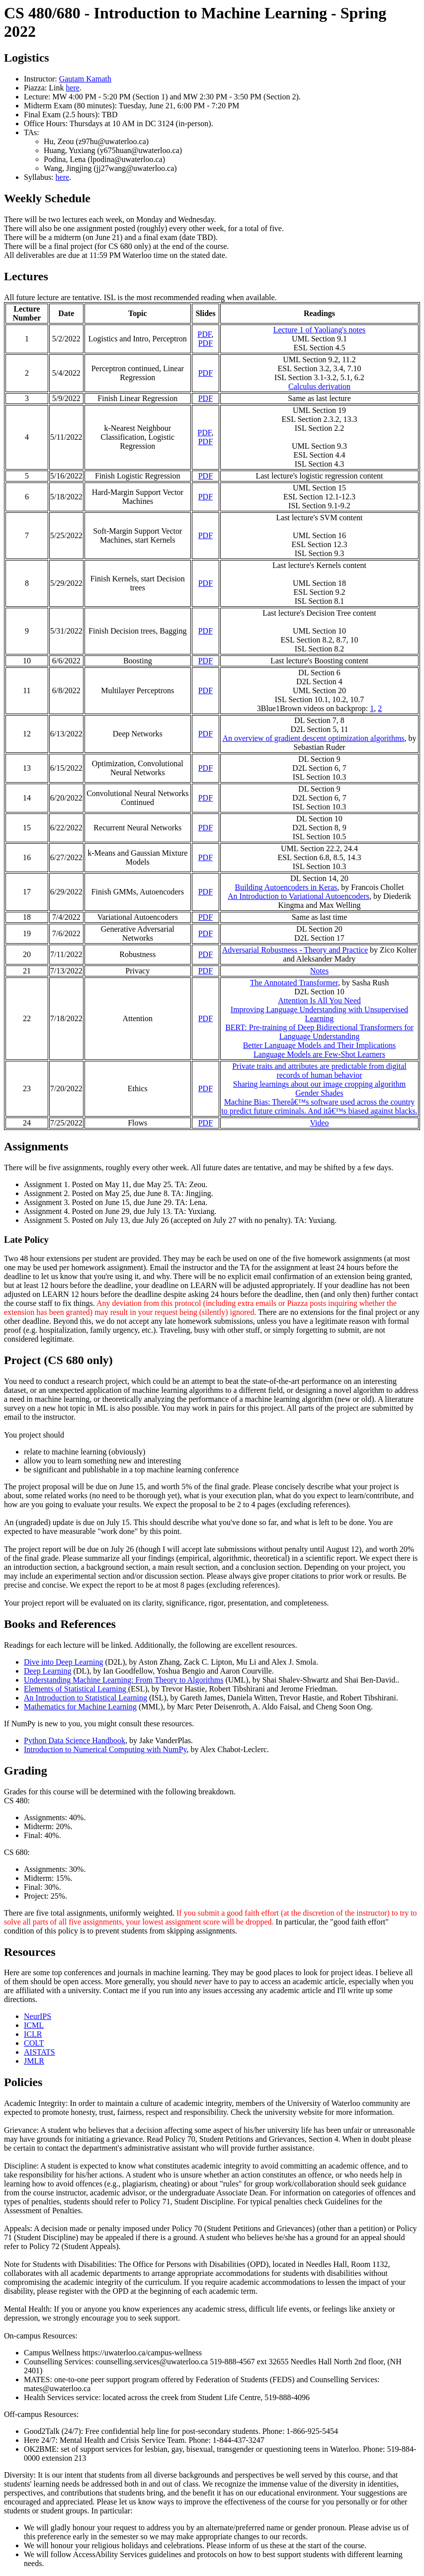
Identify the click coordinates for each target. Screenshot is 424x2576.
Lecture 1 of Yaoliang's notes (319, 329)
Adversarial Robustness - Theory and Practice (295, 950)
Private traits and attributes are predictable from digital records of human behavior (319, 1070)
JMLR (34, 2061)
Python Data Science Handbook (74, 1740)
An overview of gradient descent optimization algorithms (313, 738)
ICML (34, 2025)
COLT (34, 2043)
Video (319, 1123)
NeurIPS (37, 2016)
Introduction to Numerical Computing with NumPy (105, 1749)
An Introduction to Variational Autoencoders (298, 896)
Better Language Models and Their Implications (319, 1045)
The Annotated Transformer (294, 982)
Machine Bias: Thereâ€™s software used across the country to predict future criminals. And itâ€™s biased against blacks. (319, 1106)
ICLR (33, 2034)
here (73, 87)
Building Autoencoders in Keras (286, 887)
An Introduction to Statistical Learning (85, 1697)
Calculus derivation (319, 386)
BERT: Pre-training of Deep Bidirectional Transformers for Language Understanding (319, 1032)
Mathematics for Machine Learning (80, 1706)
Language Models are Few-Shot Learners (319, 1054)
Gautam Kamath (85, 79)
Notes (319, 970)
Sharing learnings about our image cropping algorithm (319, 1084)
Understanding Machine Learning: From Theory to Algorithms (123, 1680)
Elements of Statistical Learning (76, 1689)
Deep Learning (48, 1671)
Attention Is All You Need (319, 1000)
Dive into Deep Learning (63, 1662)
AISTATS (39, 2052)
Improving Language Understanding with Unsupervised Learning (319, 1014)
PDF (204, 334)
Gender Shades (319, 1093)
